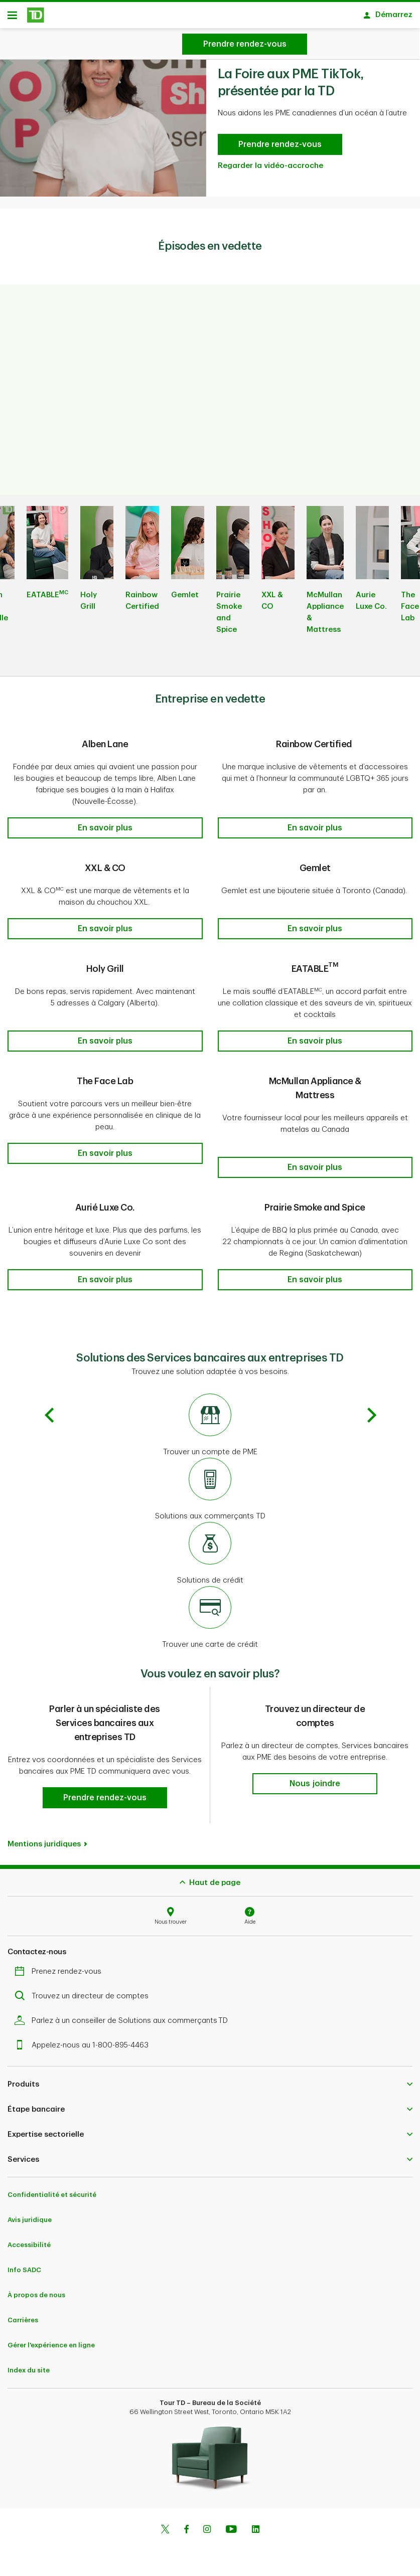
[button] (105, 831)
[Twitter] (165, 2522)
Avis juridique (30, 2211)
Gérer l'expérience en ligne (51, 2337)
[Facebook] (186, 2522)
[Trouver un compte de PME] (210, 1418)
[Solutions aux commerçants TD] (210, 1482)
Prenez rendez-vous (60, 1963)
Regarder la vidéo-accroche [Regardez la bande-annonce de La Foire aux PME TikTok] (270, 169)
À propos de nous (36, 2287)
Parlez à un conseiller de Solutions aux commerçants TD (124, 2012)
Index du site (29, 2362)
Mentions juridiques (44, 1836)
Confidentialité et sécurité (52, 2186)
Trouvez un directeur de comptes (84, 1988)
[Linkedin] (255, 2522)
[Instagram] (207, 2522)
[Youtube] (231, 2522)
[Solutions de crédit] (210, 1546)
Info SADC (24, 2262)
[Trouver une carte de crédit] (210, 1610)
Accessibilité (29, 2237)
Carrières (23, 2312)
